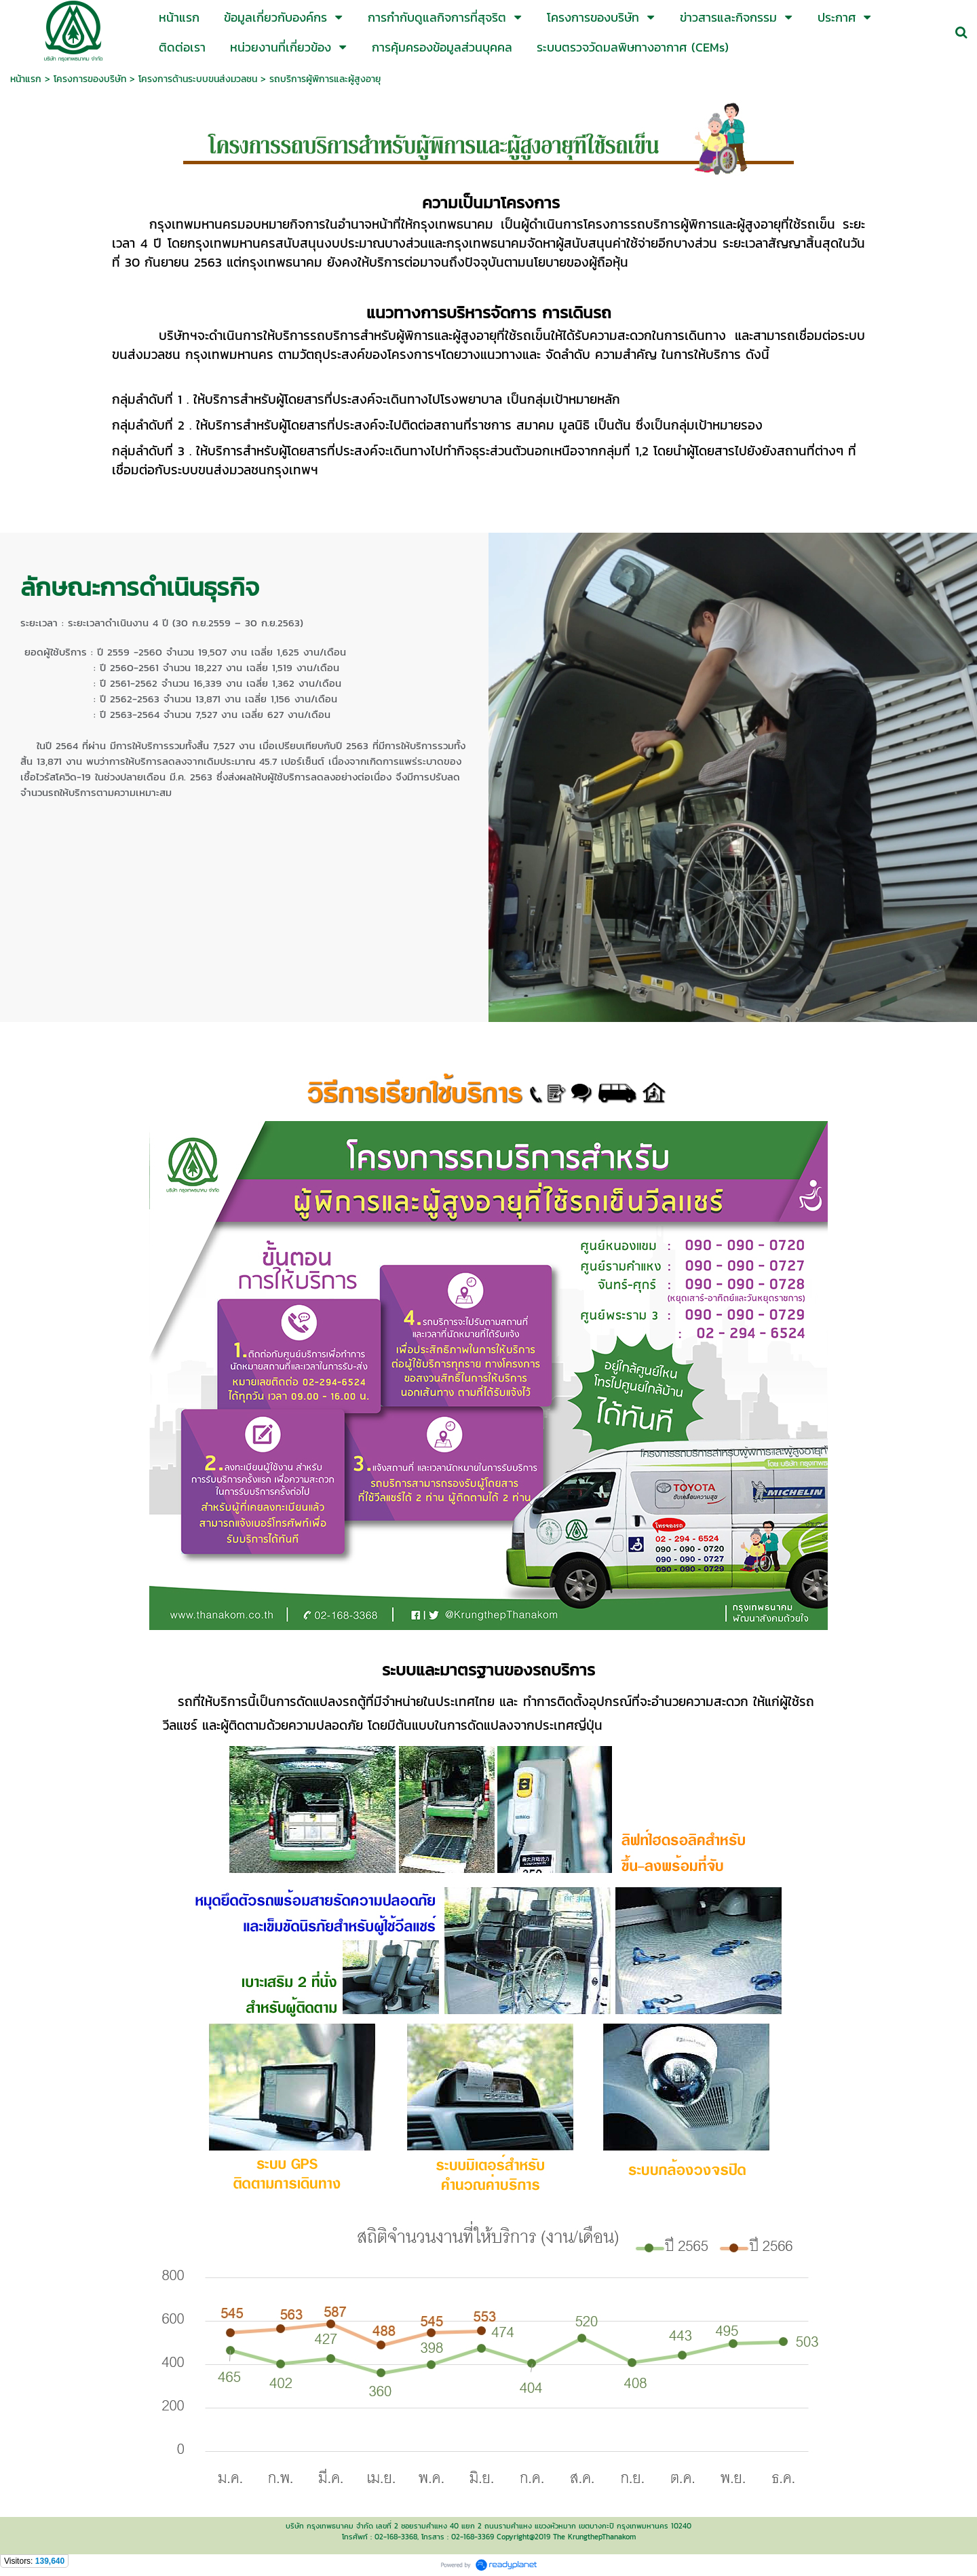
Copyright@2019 (523, 2536)
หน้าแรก (25, 79)
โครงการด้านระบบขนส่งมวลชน (197, 79)
